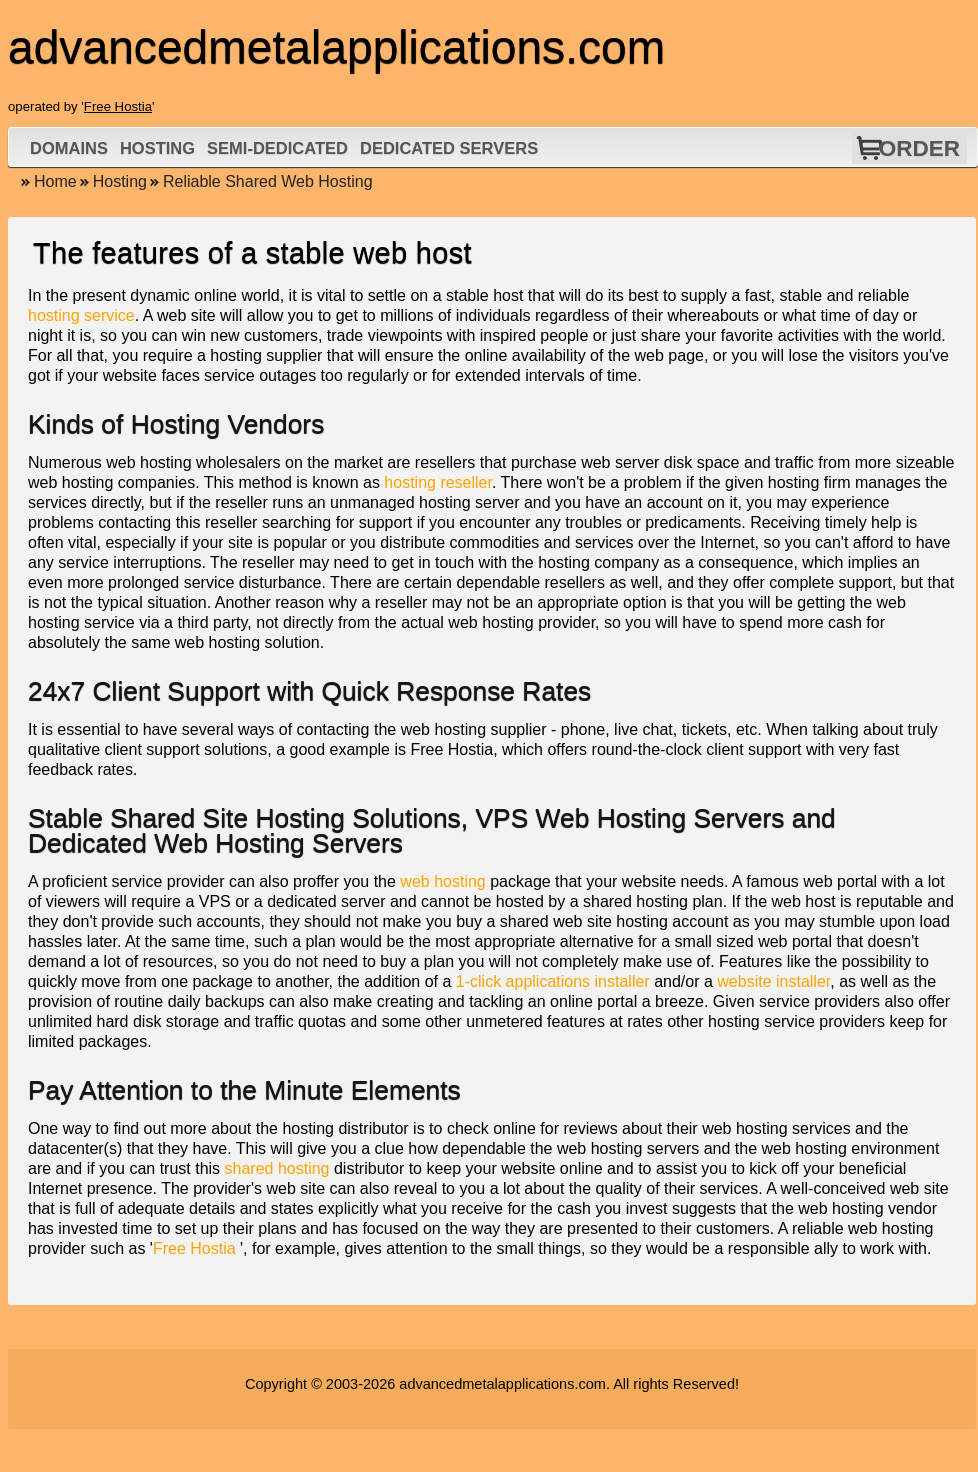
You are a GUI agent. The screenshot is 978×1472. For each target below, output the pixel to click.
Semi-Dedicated (277, 148)
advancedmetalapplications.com (502, 1384)
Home (55, 181)
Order (919, 148)
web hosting (442, 881)
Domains (69, 148)
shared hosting (277, 1168)
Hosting (157, 148)
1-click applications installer (553, 981)
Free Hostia (118, 106)
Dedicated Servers (449, 148)
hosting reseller (438, 482)
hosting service (81, 315)
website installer (773, 981)
